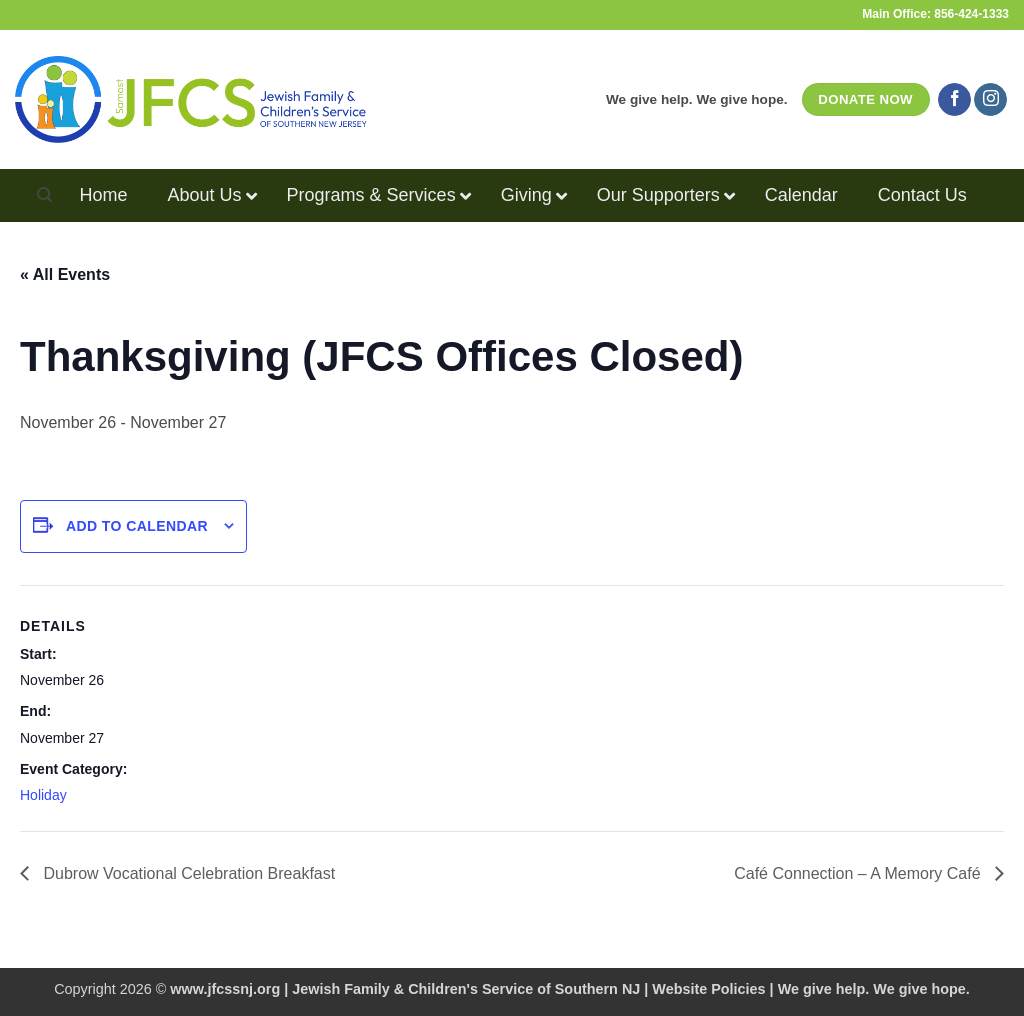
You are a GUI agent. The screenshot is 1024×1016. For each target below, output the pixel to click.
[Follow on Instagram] (990, 100)
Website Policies (708, 989)
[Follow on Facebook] (954, 100)
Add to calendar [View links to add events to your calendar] (137, 526)
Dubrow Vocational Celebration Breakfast (187, 873)
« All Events (65, 274)
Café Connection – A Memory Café (859, 873)
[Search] (44, 195)
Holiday (43, 795)
